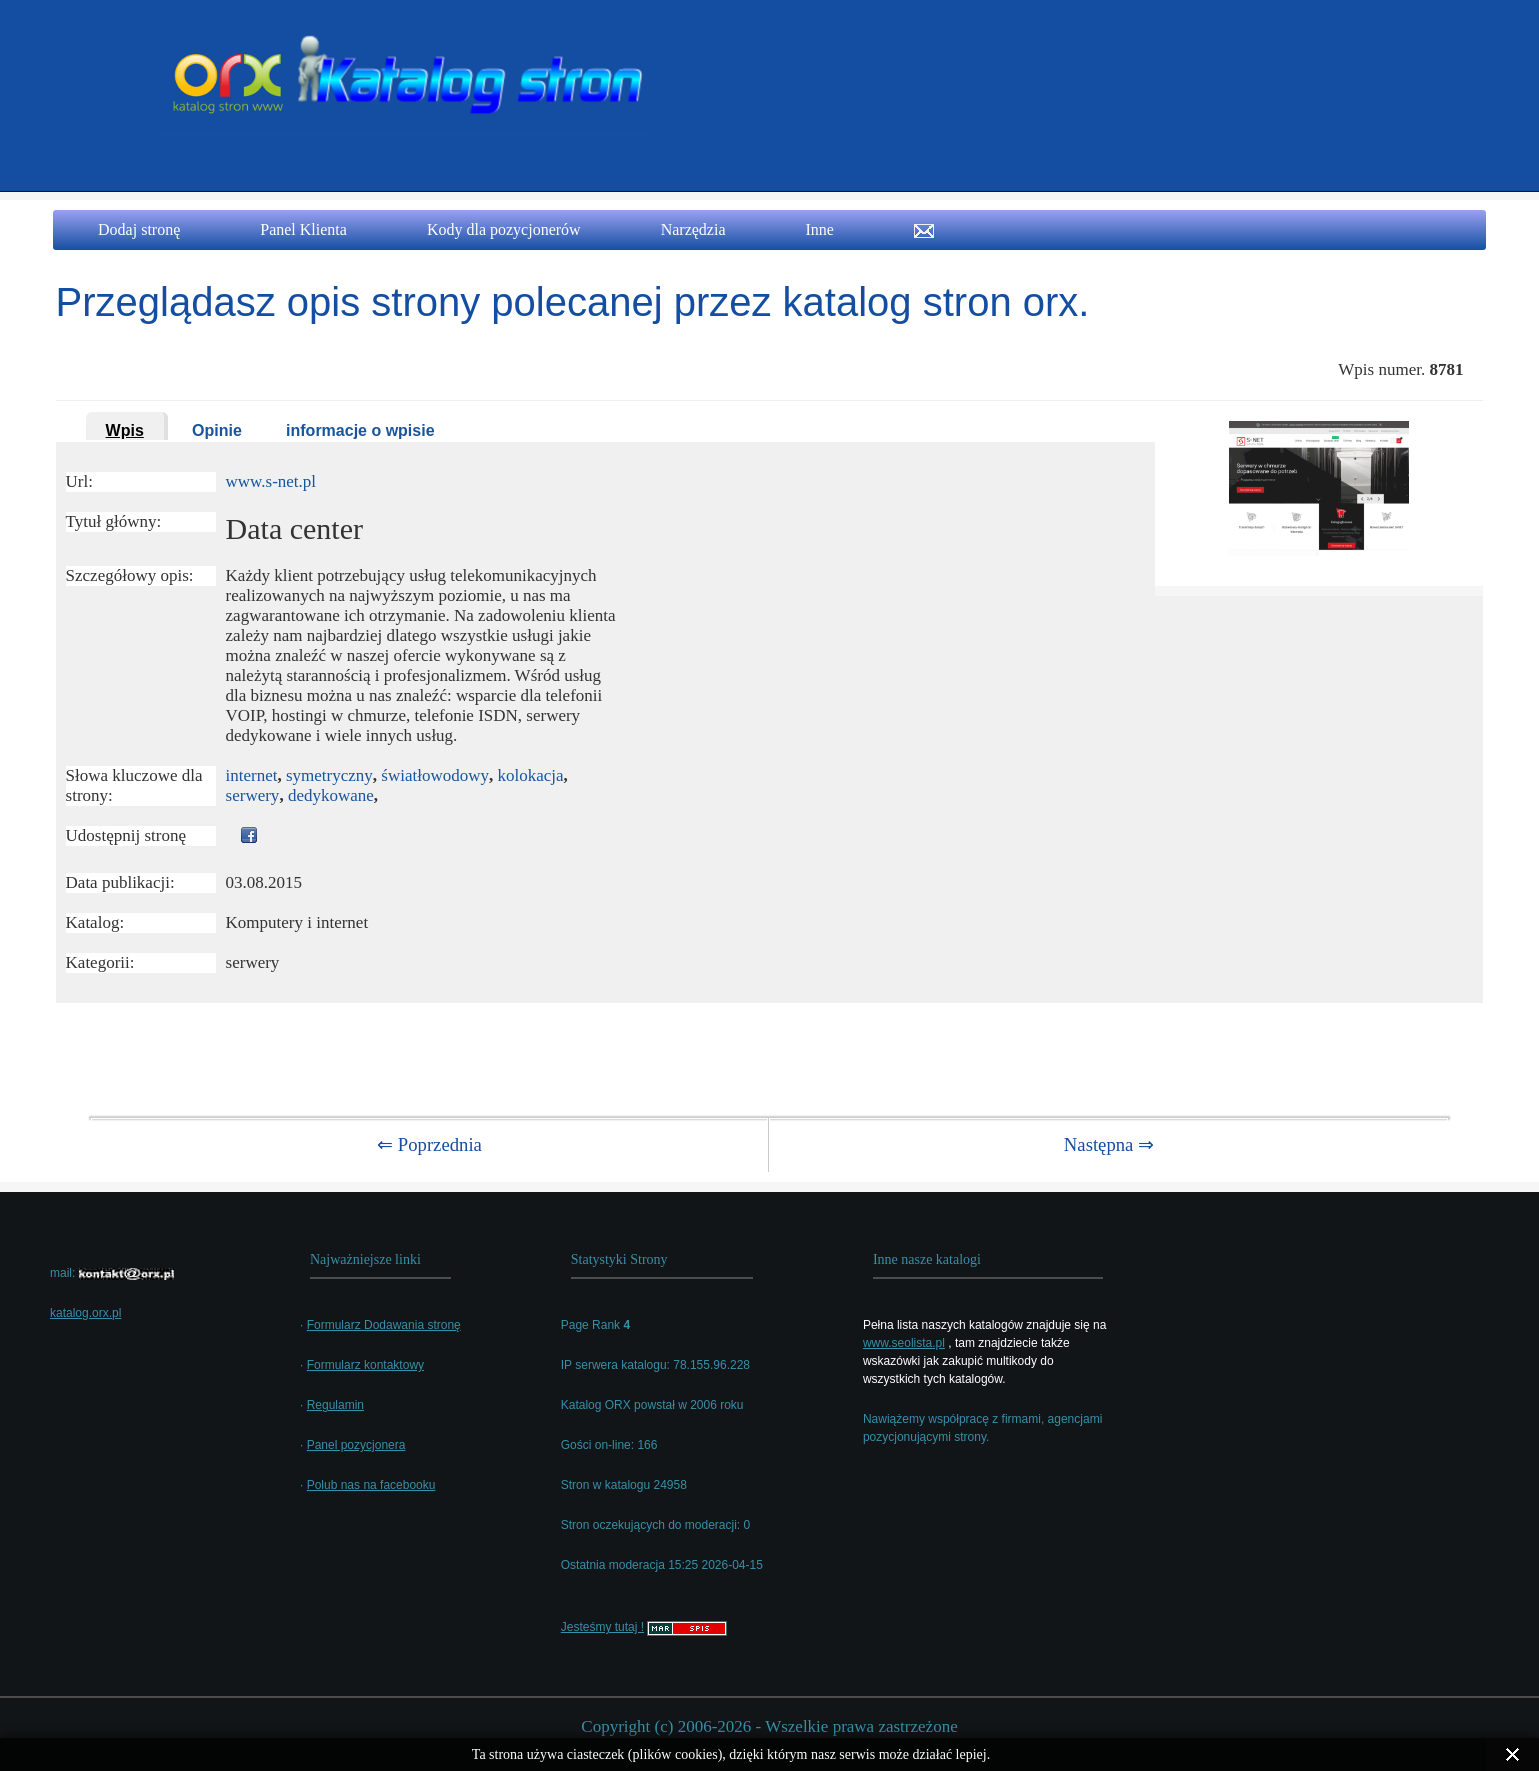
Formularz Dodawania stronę (384, 1325)
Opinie (217, 430)
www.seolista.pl (904, 1343)
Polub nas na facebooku (371, 1485)
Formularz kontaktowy (365, 1365)
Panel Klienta (303, 229)
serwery (253, 795)
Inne (819, 229)
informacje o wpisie (360, 430)
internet (252, 775)
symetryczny (329, 775)
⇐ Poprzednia (429, 1144)
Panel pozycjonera (356, 1445)
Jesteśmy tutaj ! (602, 1627)
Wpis (125, 430)
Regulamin (335, 1405)
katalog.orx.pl (85, 1313)
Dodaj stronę (139, 229)
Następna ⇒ (1109, 1144)
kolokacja (531, 775)
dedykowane (331, 795)
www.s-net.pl (271, 481)
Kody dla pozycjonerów (504, 229)
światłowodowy (435, 775)
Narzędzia (693, 229)
